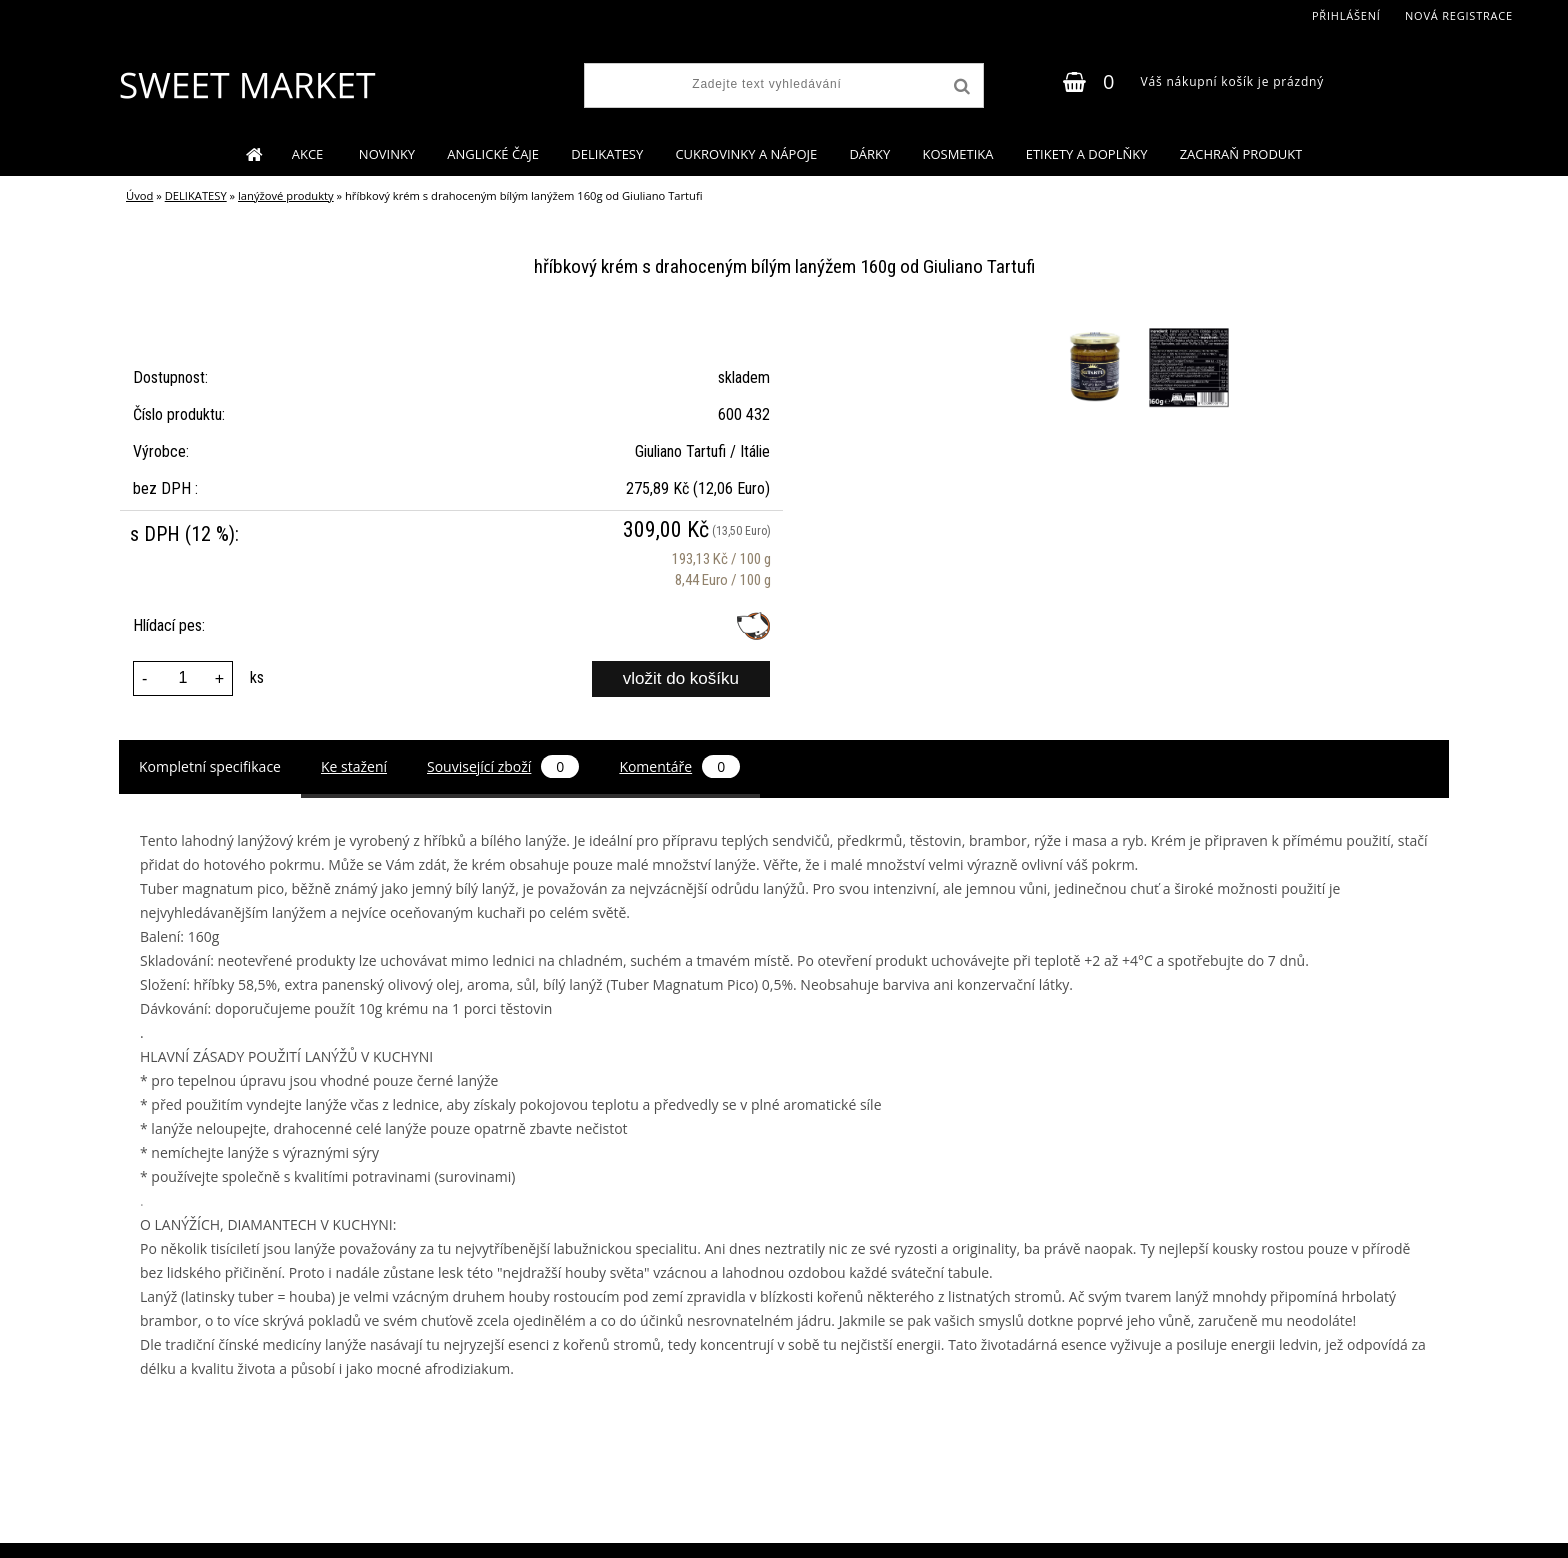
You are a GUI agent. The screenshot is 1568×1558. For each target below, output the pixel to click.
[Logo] (246, 85)
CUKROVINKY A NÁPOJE (746, 154)
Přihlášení (1346, 15)
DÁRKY (869, 154)
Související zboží (503, 766)
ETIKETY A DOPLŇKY (1087, 154)
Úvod (139, 195)
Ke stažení (354, 766)
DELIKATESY (607, 154)
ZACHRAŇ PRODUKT (1241, 154)
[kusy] (183, 678)
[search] (960, 87)
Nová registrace (1459, 15)
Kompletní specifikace (210, 766)
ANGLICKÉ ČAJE (493, 154)
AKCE (309, 154)
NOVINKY (387, 154)
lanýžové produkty (286, 195)
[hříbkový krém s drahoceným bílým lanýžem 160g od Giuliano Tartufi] (1097, 331)
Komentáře (679, 766)
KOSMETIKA (957, 154)
